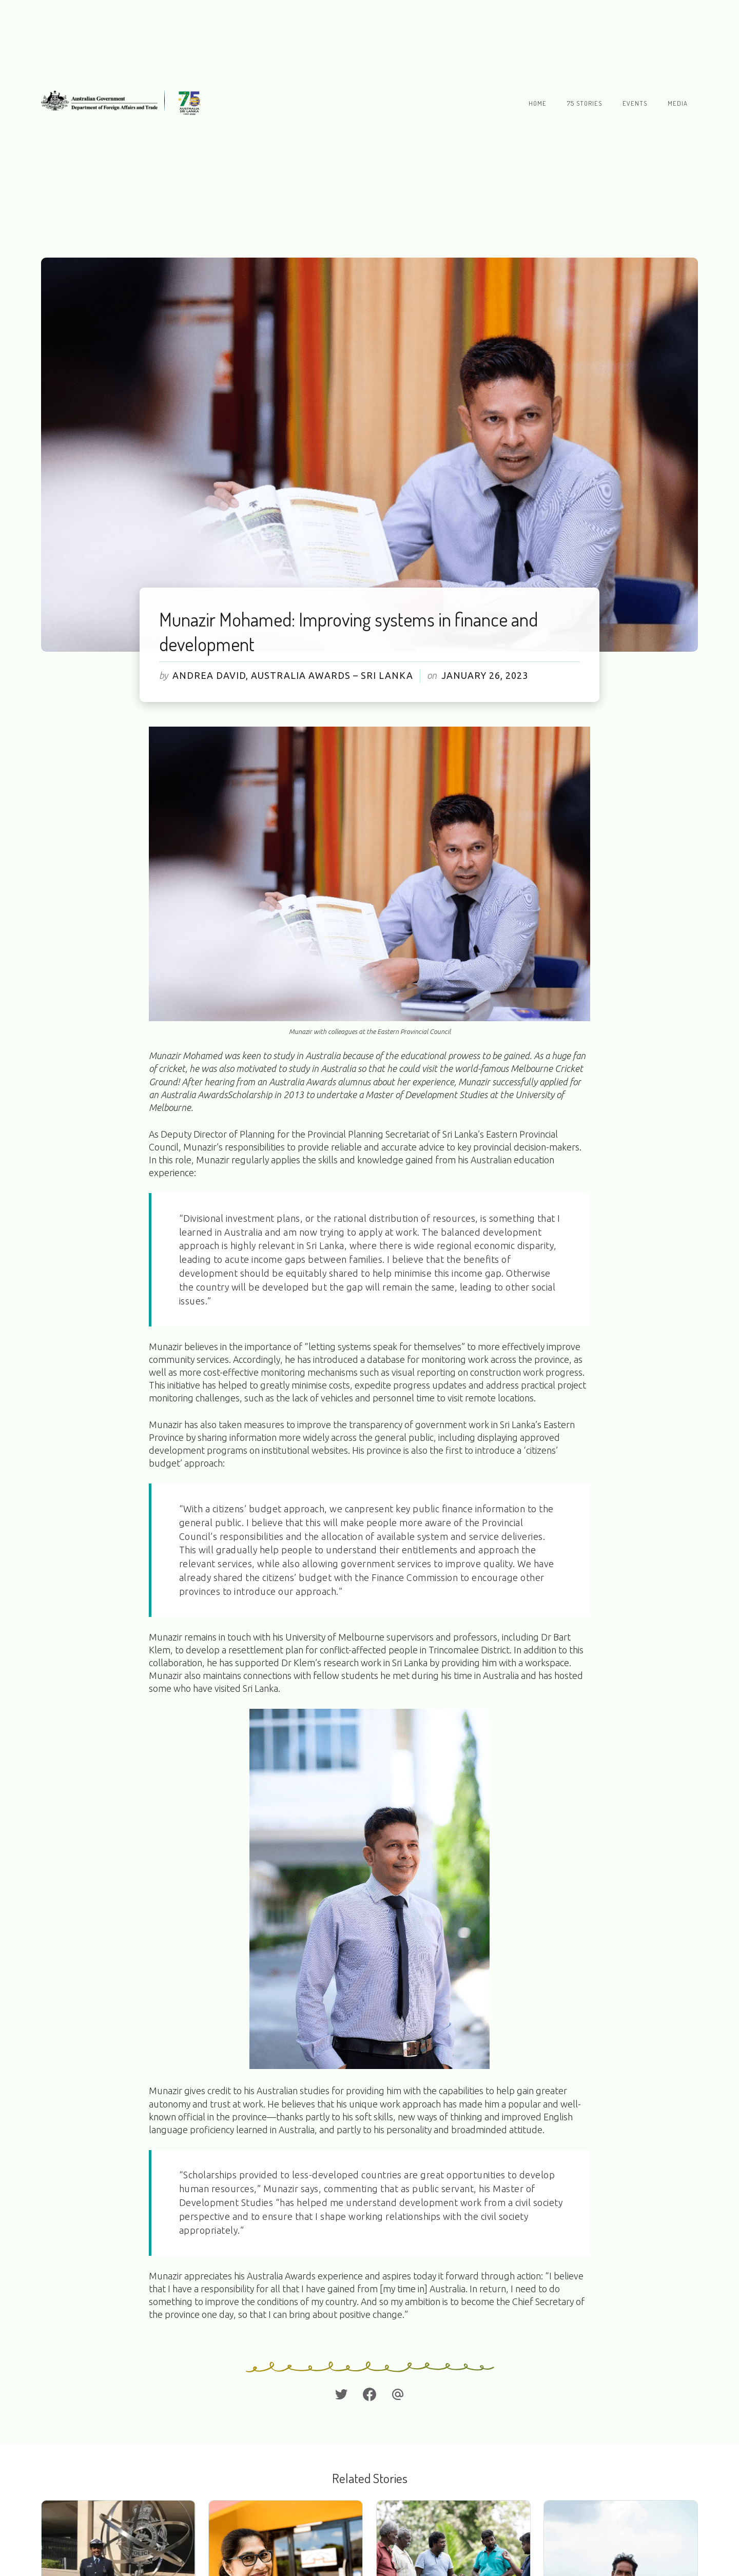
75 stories (584, 103)
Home (538, 103)
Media (678, 103)
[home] (124, 103)
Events (635, 103)
